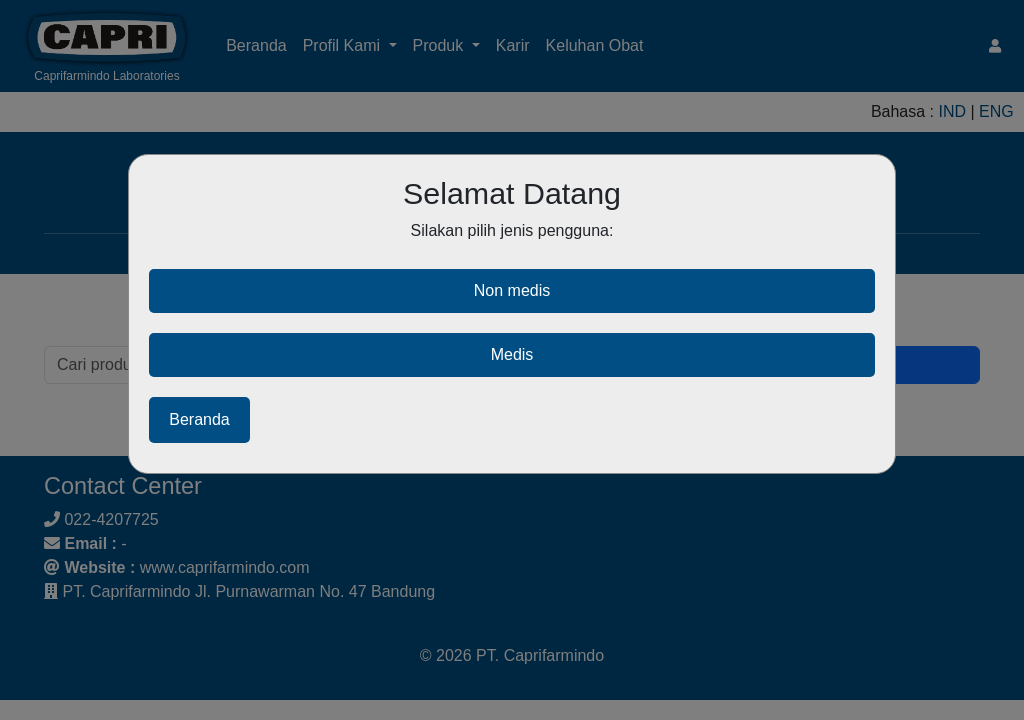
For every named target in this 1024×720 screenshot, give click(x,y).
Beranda (199, 419)
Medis (512, 354)
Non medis (512, 290)
